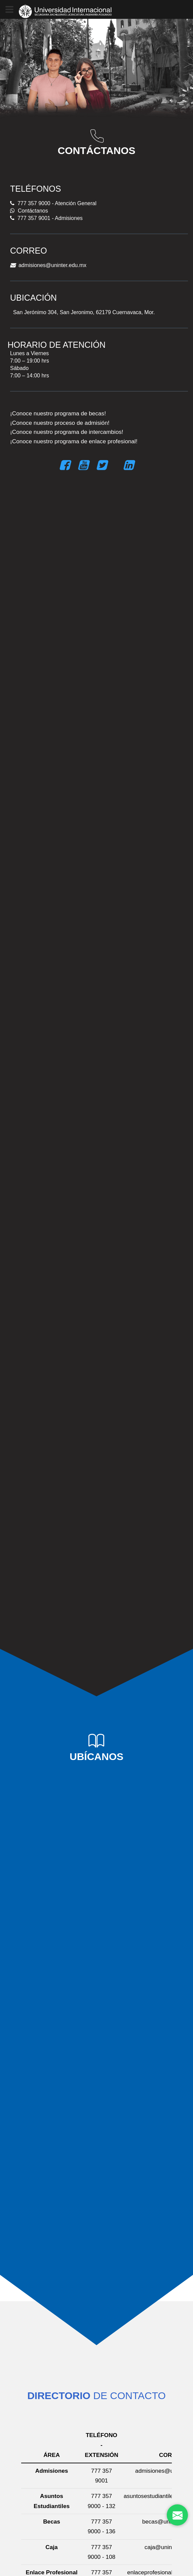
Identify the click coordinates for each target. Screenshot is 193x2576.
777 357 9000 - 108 (101, 2552)
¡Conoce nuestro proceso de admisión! (60, 422)
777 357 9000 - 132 (101, 2501)
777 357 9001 (101, 2475)
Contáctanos (29, 211)
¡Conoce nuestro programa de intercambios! (66, 431)
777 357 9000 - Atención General (53, 203)
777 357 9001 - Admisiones (46, 218)
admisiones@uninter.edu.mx (48, 265)
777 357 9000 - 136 (101, 2526)
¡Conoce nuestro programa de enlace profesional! (74, 441)
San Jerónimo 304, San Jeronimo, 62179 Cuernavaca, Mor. (82, 312)
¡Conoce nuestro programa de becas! (58, 413)
